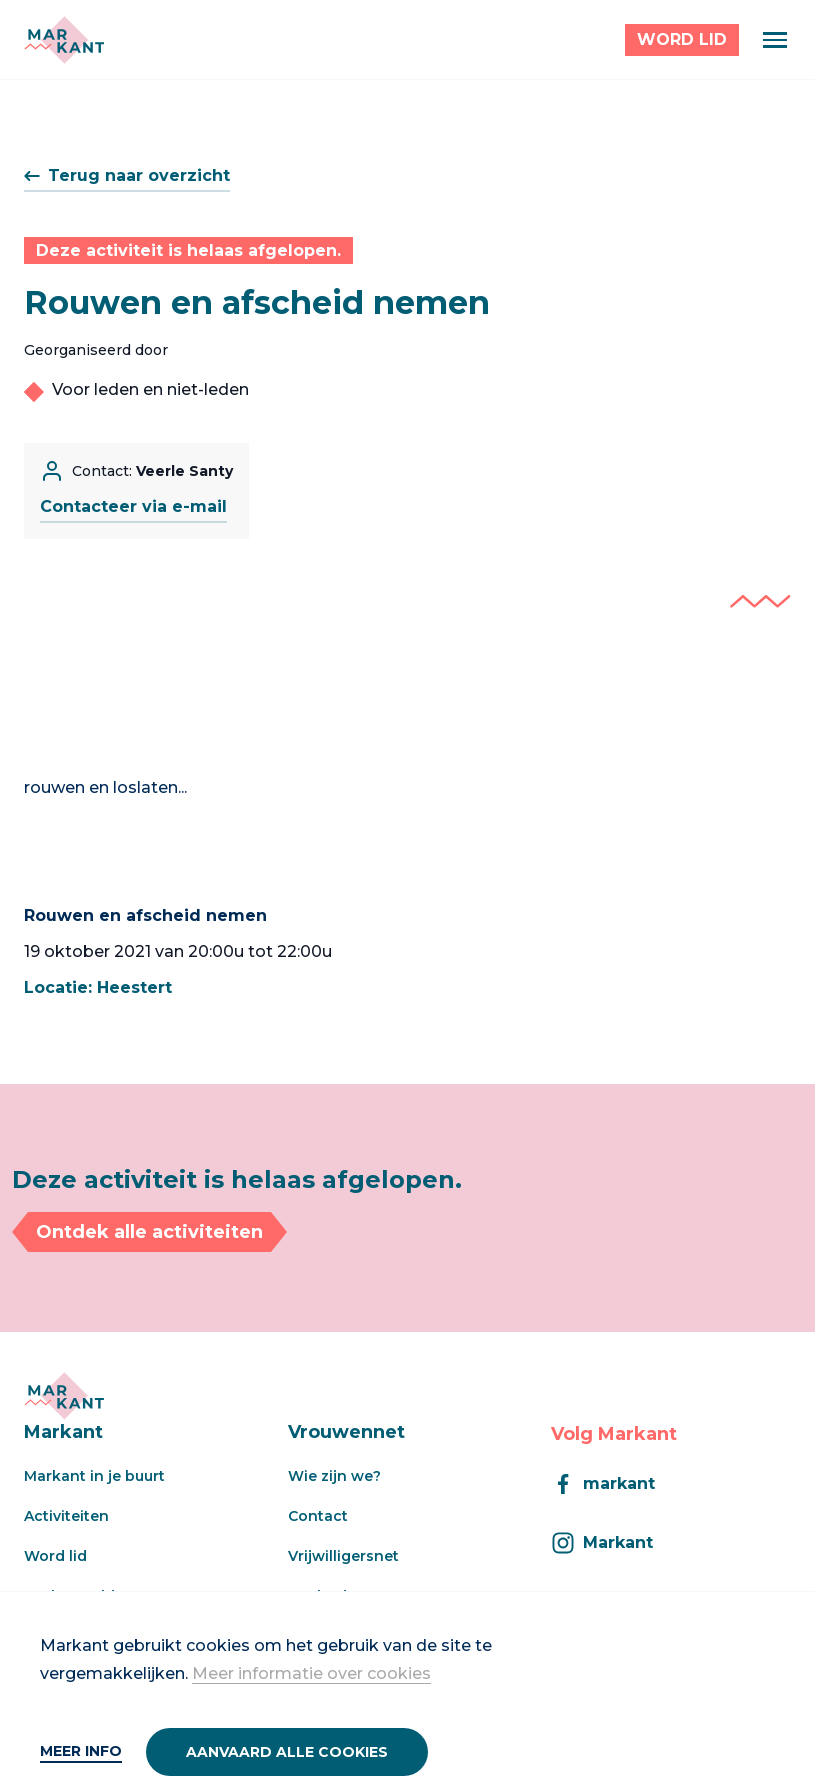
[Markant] (64, 40)
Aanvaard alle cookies (287, 1752)
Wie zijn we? (334, 1476)
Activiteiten (66, 1516)
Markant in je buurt (94, 1476)
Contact (318, 1516)
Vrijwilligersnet (343, 1556)
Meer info (81, 1751)
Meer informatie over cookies (311, 1673)
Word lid (55, 1556)
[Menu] (775, 40)
